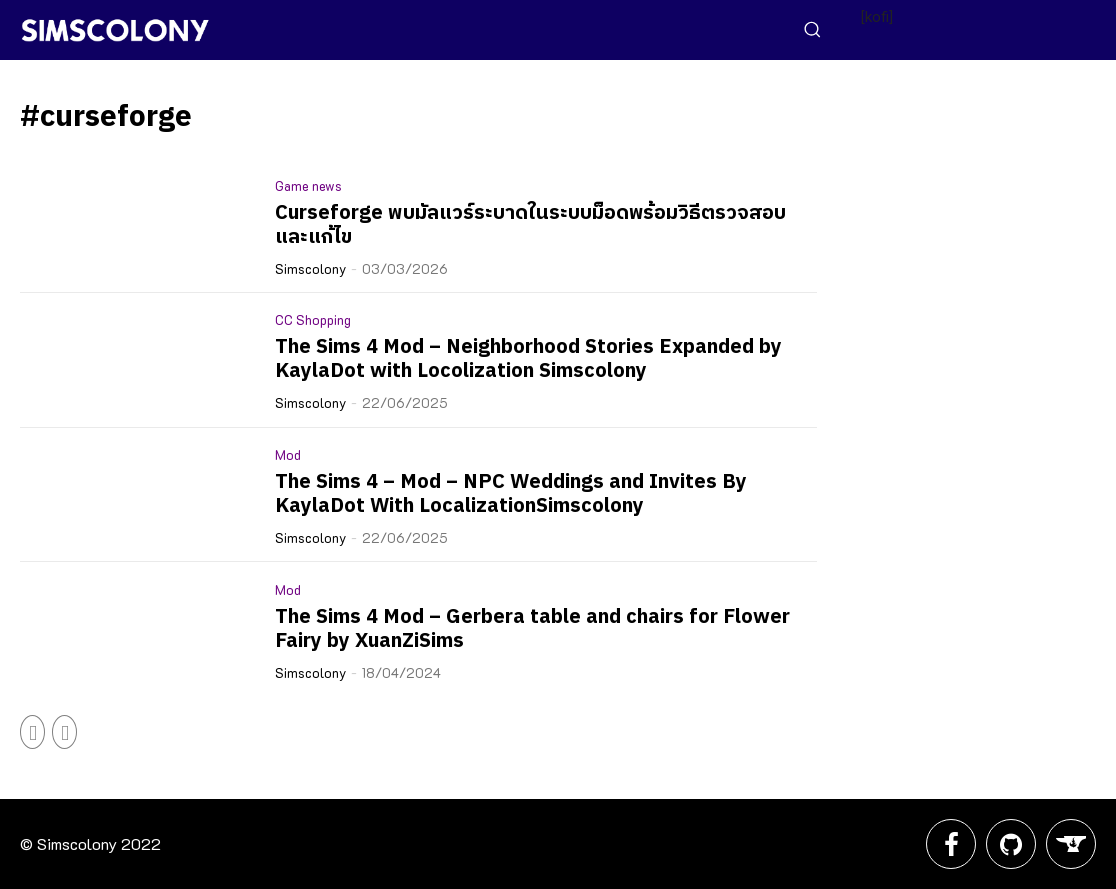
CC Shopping (313, 319)
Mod (288, 454)
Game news (308, 185)
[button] (812, 29)
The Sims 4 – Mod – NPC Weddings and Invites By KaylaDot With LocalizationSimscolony (511, 494)
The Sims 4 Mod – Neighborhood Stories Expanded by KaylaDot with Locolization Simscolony (528, 359)
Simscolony (310, 268)
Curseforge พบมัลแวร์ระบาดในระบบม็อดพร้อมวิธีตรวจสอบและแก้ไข (530, 225)
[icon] (951, 850)
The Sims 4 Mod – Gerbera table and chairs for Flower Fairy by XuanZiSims (532, 629)
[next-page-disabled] (64, 732)
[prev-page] (32, 732)
